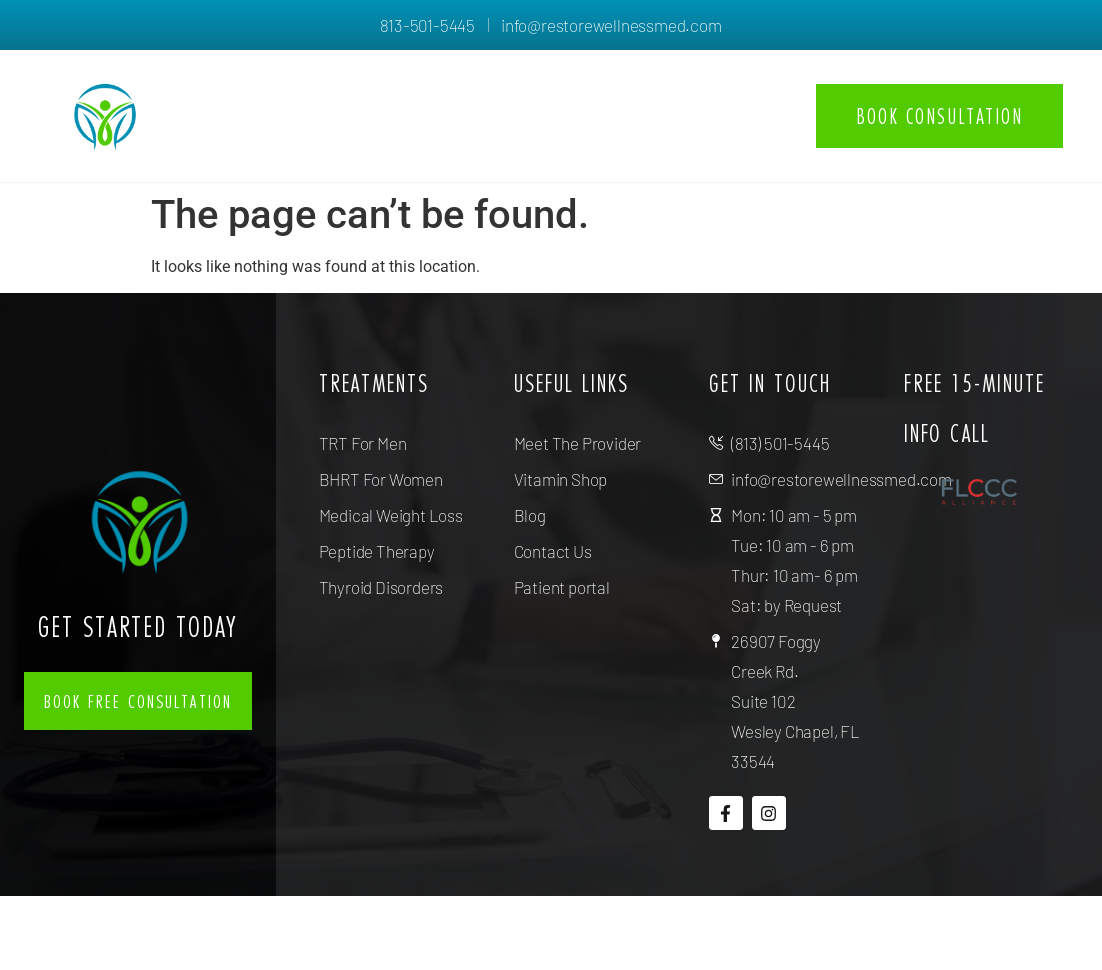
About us (488, 92)
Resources (730, 92)
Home (384, 92)
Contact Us (728, 138)
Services (606, 92)
